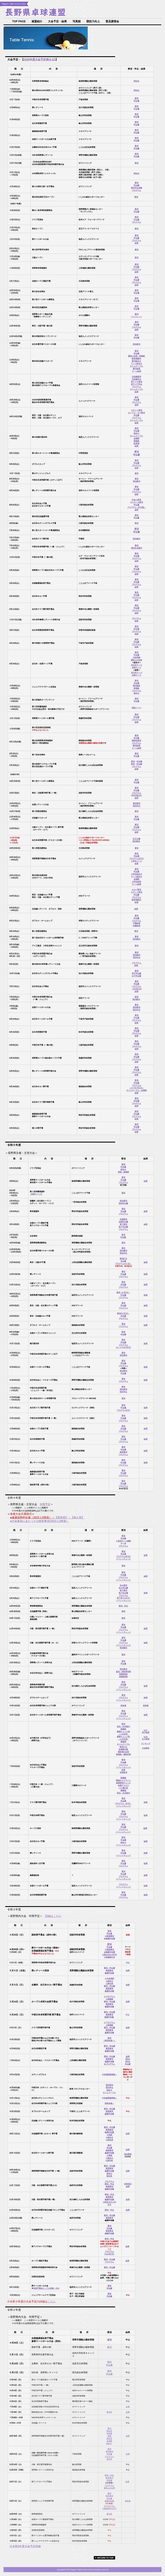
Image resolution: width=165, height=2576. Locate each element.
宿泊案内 (136, 481)
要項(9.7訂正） (123, 1313)
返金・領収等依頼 (123, 1672)
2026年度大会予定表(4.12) (39, 59)
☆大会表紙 (109, 1978)
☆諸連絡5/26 (109, 1957)
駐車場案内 (136, 358)
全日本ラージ (136, 665)
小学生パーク (136, 861)
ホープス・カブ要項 (136, 413)
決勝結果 (136, 926)
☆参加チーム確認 (123, 1541)
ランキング (145, 1743)
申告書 (109, 2433)
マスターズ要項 (136, 502)
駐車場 (136, 443)
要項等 (109, 2412)
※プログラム (109, 2506)
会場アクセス (123, 1785)
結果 (136, 243)
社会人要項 (136, 500)
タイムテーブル (136, 366)
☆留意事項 (109, 1936)
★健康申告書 (109, 1939)
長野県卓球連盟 (60, 12)
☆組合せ (109, 1981)
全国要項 (123, 1219)
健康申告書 (109, 1973)
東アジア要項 (136, 382)
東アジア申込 (136, 384)
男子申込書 (136, 973)
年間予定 (45, 1504)
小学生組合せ (136, 874)
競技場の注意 (123, 1752)
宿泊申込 (136, 806)
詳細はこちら (53, 1916)
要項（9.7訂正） (123, 1292)
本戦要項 (123, 1772)
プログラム (136, 190)
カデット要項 (136, 410)
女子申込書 (136, 976)
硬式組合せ (136, 361)
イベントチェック (123, 1559)
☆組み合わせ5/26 (109, 1955)
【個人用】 (77, 1517)
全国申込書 (123, 1222)
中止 (128, 1963)
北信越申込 (136, 379)
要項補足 (136, 686)
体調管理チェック (123, 1783)
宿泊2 (127, 2061)
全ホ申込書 (123, 1588)
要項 (136, 98)
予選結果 (136, 923)
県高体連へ (109, 2103)
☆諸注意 (109, 1983)
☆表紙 (109, 2135)
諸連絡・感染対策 (123, 1754)
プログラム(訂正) (136, 858)
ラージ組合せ (136, 364)
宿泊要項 (136, 344)
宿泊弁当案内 (136, 548)
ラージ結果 (136, 371)
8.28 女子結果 (145, 1738)
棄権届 (123, 1742)
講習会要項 (136, 740)
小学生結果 (136, 882)
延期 (128, 1935)
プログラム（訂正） (123, 1803)
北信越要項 (136, 377)
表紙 (109, 2436)
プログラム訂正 (123, 1410)
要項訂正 (123, 1259)
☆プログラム (109, 1996)
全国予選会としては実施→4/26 (46, 2288)
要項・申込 (123, 1606)
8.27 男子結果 (145, 1731)
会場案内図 (123, 1749)
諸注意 (109, 2176)
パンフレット (136, 317)
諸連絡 (136, 441)
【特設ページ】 (36, 1194)
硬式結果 (136, 369)
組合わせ (123, 1747)
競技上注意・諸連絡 (136, 356)
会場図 (136, 438)
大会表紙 (136, 657)
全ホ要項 (123, 1585)
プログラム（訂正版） (136, 507)
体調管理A (123, 1674)
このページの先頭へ (104, 2557)
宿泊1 (127, 2059)
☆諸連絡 (109, 1999)
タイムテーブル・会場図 (136, 1090)
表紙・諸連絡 (123, 1172)
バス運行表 (123, 1788)
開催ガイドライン (123, 1780)
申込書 (136, 101)
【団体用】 (61, 1517)
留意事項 (123, 1452)
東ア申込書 (123, 1227)
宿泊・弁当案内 (123, 1726)
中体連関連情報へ (109, 2074)
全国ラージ (136, 668)
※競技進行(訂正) (109, 2508)
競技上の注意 (136, 660)
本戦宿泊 (127, 2184)
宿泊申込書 (123, 1203)
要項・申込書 (109, 1968)
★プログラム (109, 2064)
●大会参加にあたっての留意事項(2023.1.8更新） (39, 1521)
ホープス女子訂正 (123, 1347)
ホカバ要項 (136, 890)
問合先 (136, 81)
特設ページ (136, 708)
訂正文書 (136, 839)
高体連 (123, 1705)
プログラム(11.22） (123, 1264)
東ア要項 (123, 1224)
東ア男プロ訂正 (123, 1598)
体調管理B (123, 1677)
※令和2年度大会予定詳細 (25, 2546)
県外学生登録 (136, 188)
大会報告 (145, 1748)
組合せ (136, 433)
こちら (51, 2301)
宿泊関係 (127, 2154)
